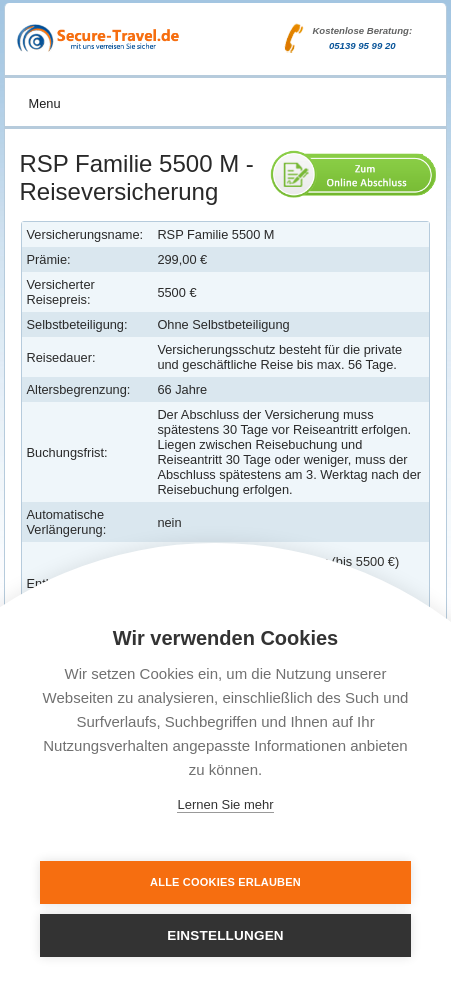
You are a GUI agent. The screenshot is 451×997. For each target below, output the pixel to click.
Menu (45, 103)
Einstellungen (225, 935)
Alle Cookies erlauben (225, 882)
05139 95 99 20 (362, 45)
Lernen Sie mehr (225, 804)
